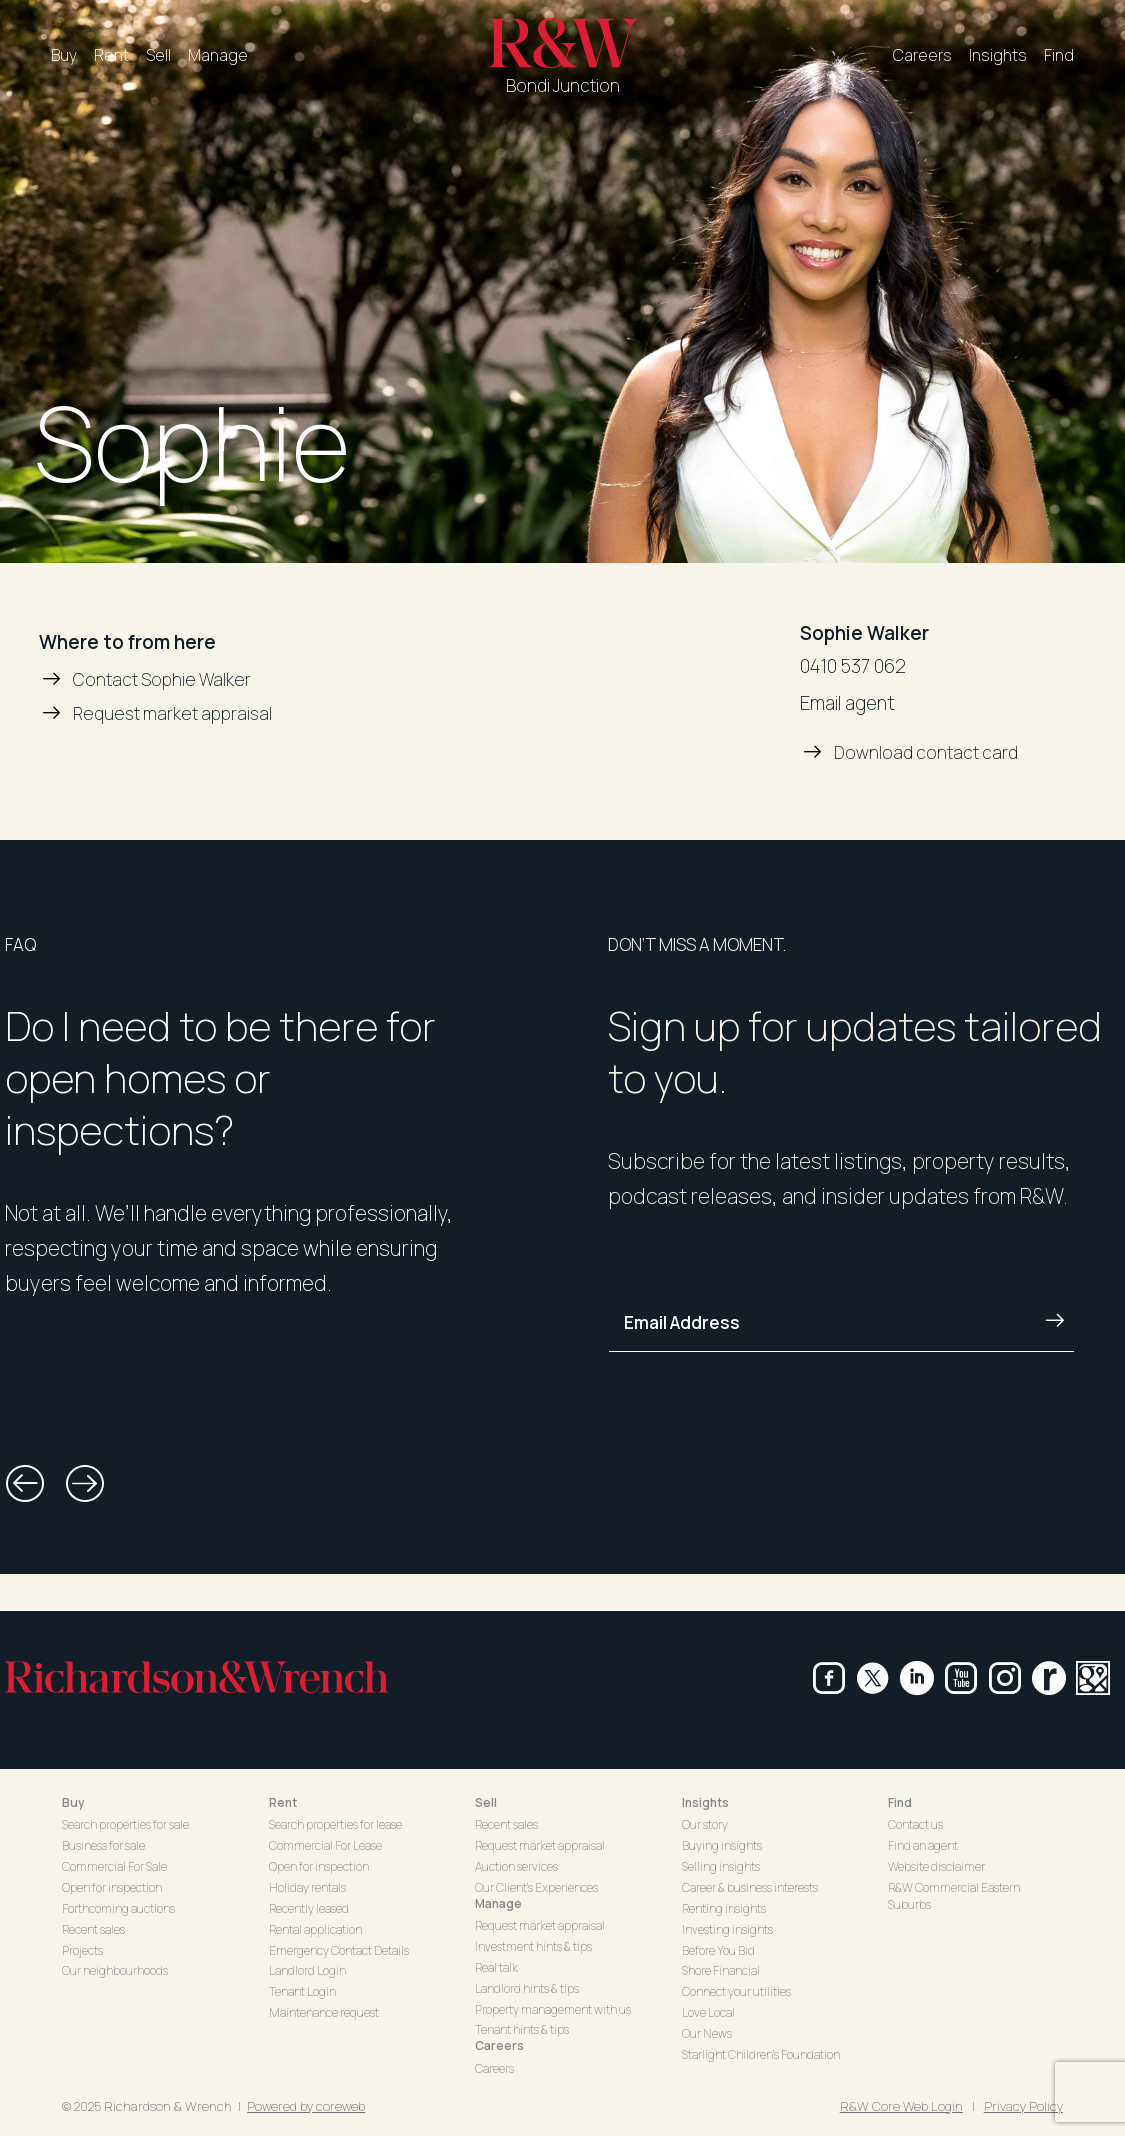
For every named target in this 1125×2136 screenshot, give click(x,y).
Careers (922, 55)
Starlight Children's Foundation (761, 2054)
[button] (25, 1484)
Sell (158, 55)
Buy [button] (73, 1802)
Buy (64, 55)
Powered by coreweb (306, 2106)
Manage (218, 55)
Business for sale (103, 1845)
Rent (111, 55)
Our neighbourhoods (115, 1970)
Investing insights (727, 1929)
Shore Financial (721, 1970)
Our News (707, 2033)
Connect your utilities (736, 1991)
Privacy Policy (1023, 2106)
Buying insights (722, 1845)
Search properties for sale (125, 1824)
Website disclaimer (936, 1866)
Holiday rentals (307, 1887)
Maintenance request (324, 2012)
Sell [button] (486, 1802)
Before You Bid (718, 1950)
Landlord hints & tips (527, 1988)
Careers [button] (499, 2045)
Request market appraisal (540, 1845)
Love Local (708, 2012)
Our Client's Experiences (536, 1887)
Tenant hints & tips (522, 2029)
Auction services (516, 1866)
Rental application (315, 1929)
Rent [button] (283, 1802)
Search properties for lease (335, 1824)
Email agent (847, 703)
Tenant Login (302, 1991)
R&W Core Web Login (901, 2106)
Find (1059, 55)
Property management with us (553, 2009)
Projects (82, 1950)
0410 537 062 (853, 666)
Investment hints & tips (533, 1946)
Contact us (915, 1824)
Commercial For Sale (114, 1866)
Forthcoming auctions (118, 1908)
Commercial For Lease (325, 1845)
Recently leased (309, 1908)
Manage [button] (498, 1903)
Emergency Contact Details (339, 1950)
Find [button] (900, 1802)
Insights (998, 55)
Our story (705, 1824)
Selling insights (721, 1866)
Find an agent (923, 1845)
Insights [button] (705, 1802)
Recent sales (93, 1929)
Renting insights (724, 1908)
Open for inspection (112, 1887)
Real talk (496, 1967)
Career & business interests (750, 1887)
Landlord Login (307, 1970)
